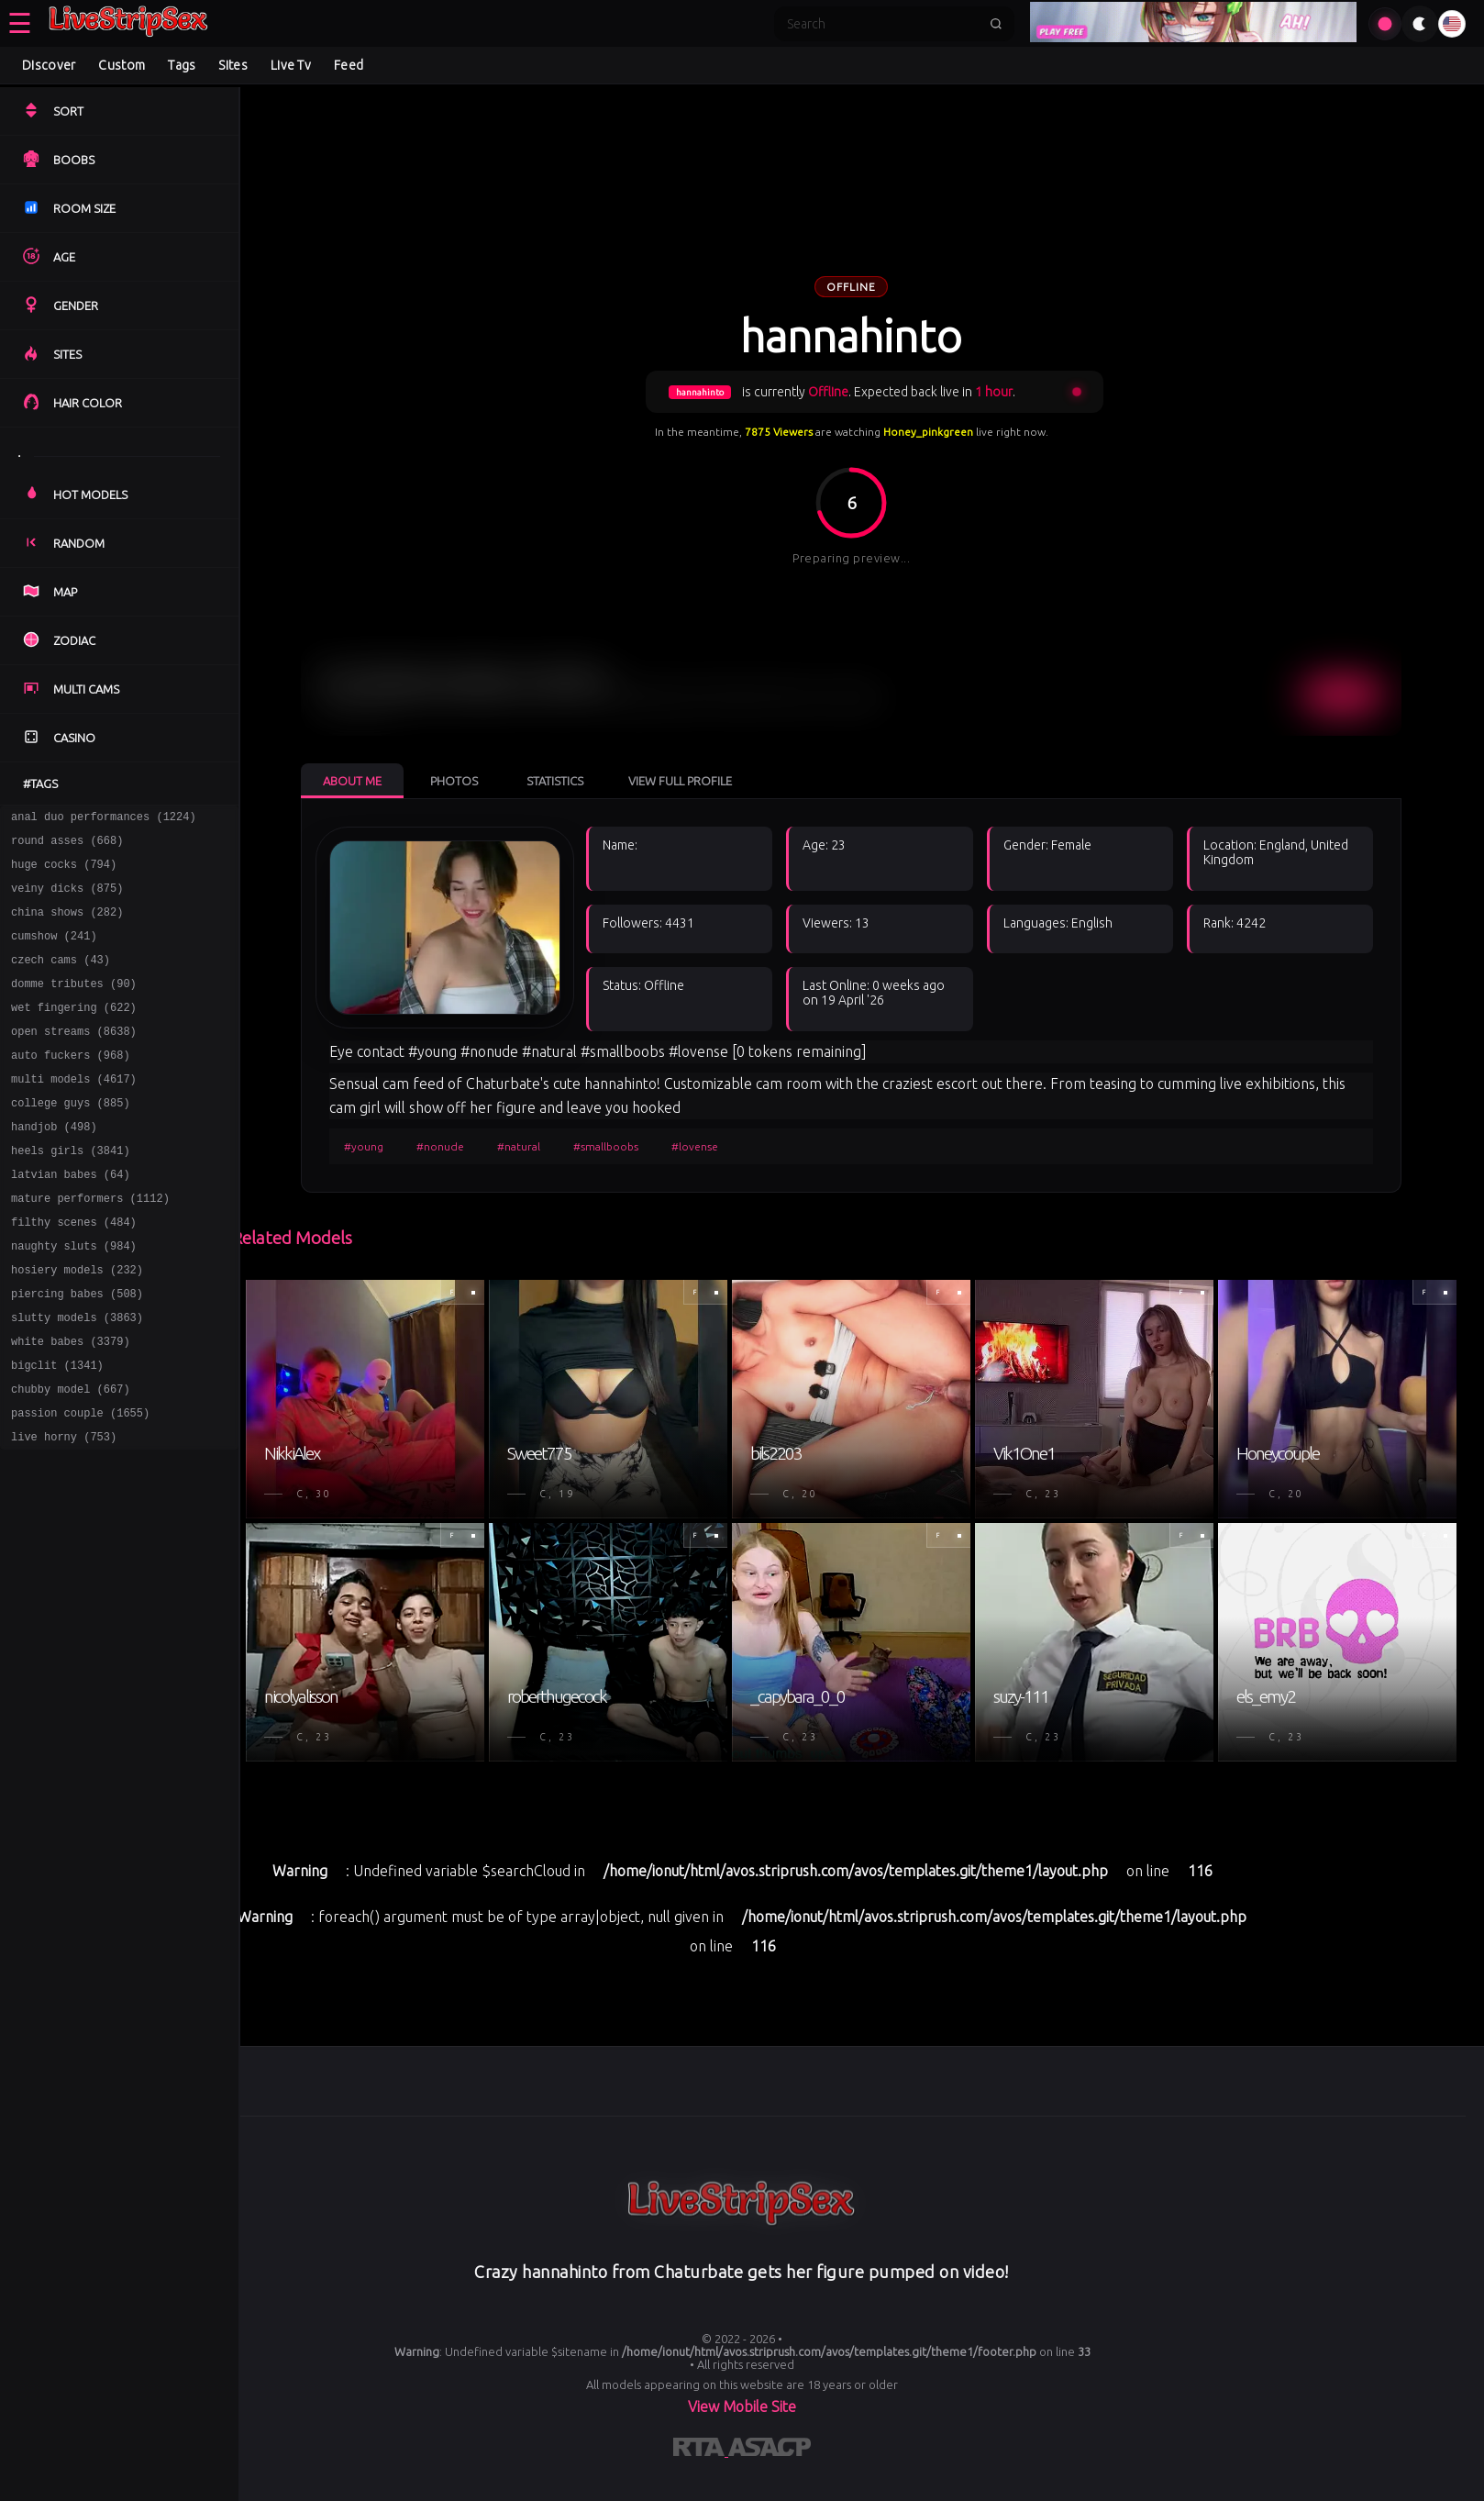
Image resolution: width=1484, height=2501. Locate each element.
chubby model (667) (70, 1457)
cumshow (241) (54, 952)
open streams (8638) (74, 1058)
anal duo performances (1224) (103, 819)
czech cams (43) (60, 978)
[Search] (882, 24)
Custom (121, 65)
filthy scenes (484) (74, 1271)
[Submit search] (996, 24)
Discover (48, 65)
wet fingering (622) (74, 1031)
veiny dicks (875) (67, 898)
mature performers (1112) (90, 1244)
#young (369, 1146)
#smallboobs (611, 1146)
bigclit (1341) (57, 1431)
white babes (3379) (70, 1404)
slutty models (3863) (77, 1377)
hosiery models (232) (77, 1324)
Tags (181, 65)
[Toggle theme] (1419, 24)
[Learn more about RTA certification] (700, 2447)
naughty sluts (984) (74, 1298)
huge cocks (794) (63, 872)
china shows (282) (67, 925)
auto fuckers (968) (70, 1085)
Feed (348, 65)
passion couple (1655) (80, 1484)
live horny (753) (63, 1510)
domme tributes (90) (74, 1005)
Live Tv (291, 65)
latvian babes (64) (70, 1218)
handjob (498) (54, 1165)
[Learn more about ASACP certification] (769, 2447)
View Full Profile (685, 780)
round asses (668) (67, 845)
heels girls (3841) (70, 1191)
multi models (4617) (74, 1111)
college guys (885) (70, 1138)
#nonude (446, 1146)
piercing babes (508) (77, 1351)
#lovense (700, 1146)
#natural (524, 1146)
